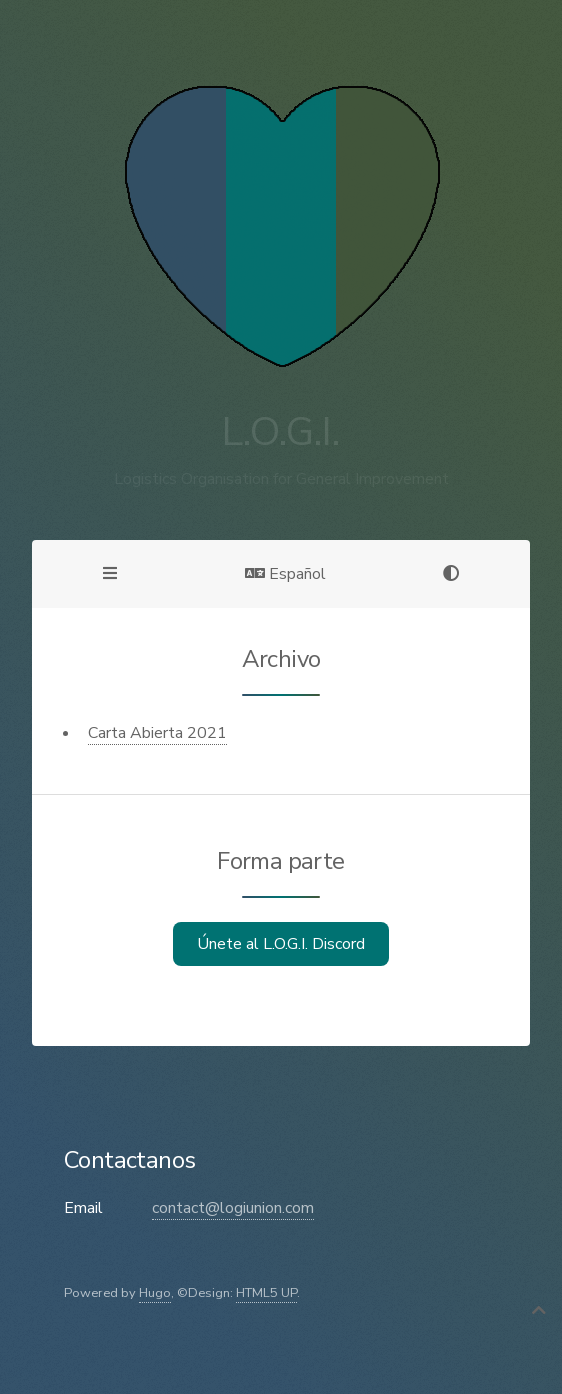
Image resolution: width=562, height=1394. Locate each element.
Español (285, 574)
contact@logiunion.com (233, 1208)
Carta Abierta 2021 (157, 733)
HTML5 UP (266, 1293)
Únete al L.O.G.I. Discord (281, 944)
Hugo (155, 1293)
